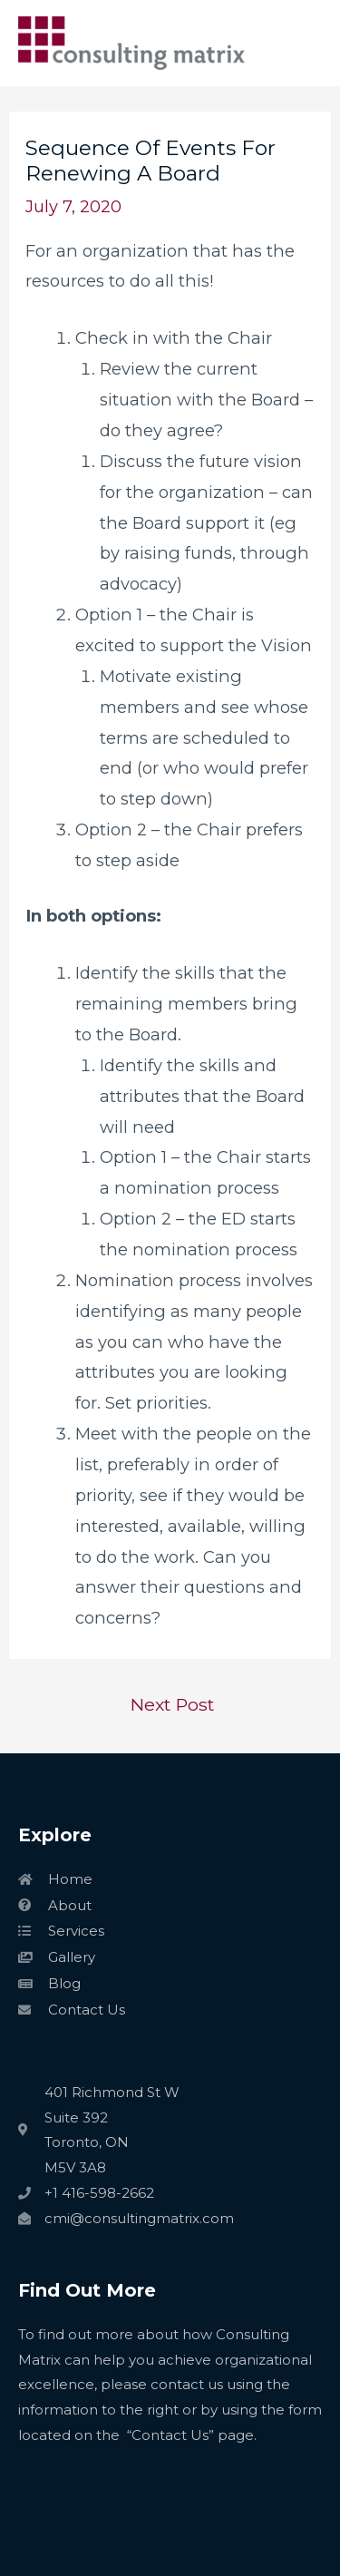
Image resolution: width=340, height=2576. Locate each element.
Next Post (172, 1704)
